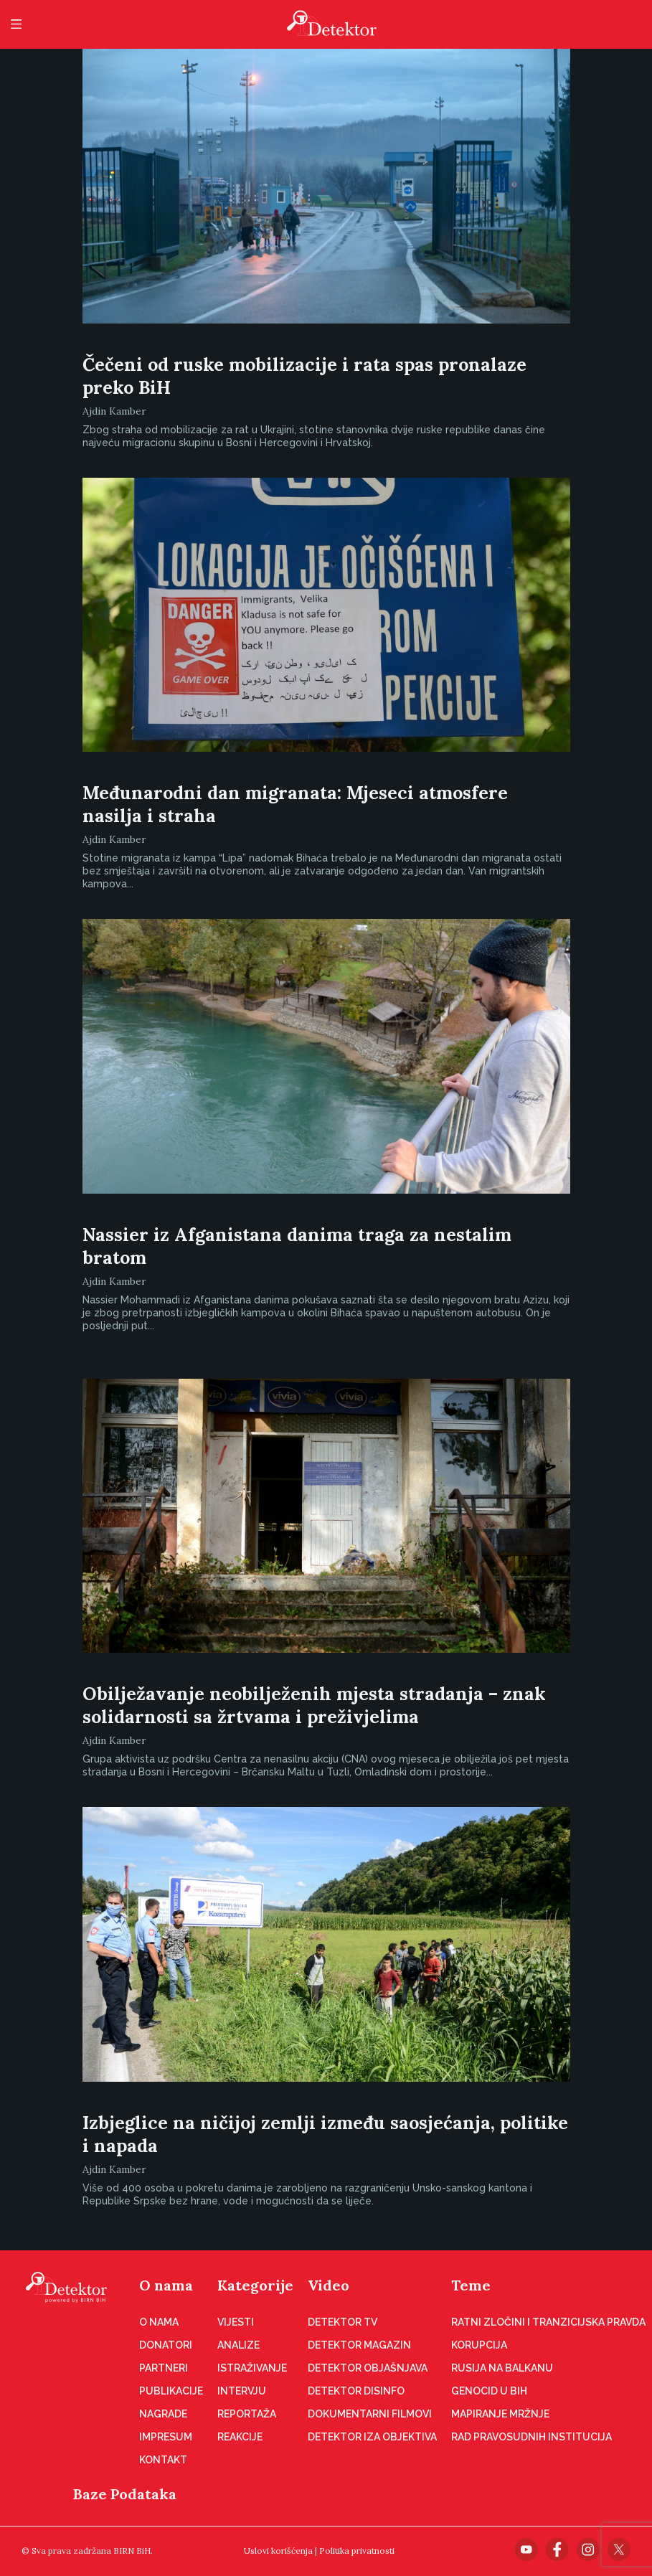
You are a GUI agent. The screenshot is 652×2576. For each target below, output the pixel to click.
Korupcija (479, 2345)
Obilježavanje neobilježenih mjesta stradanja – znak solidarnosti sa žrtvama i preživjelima (314, 1705)
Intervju (241, 2391)
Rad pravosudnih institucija (531, 2437)
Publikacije (171, 2391)
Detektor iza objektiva (372, 2437)
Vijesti (235, 2322)
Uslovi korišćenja (278, 2550)
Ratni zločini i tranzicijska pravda (548, 2322)
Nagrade (163, 2414)
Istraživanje (252, 2368)
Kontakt (163, 2460)
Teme (471, 2285)
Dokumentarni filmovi (370, 2414)
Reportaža (246, 2414)
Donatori (165, 2345)
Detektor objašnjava (367, 2368)
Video (328, 2285)
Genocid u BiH (489, 2391)
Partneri (163, 2368)
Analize (238, 2345)
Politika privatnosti (356, 2550)
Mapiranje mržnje (500, 2414)
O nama (166, 2285)
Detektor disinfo (356, 2391)
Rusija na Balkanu (502, 2368)
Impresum (165, 2437)
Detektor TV (342, 2322)
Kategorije (255, 2285)
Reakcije (240, 2437)
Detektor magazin (359, 2345)
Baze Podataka (124, 2494)
